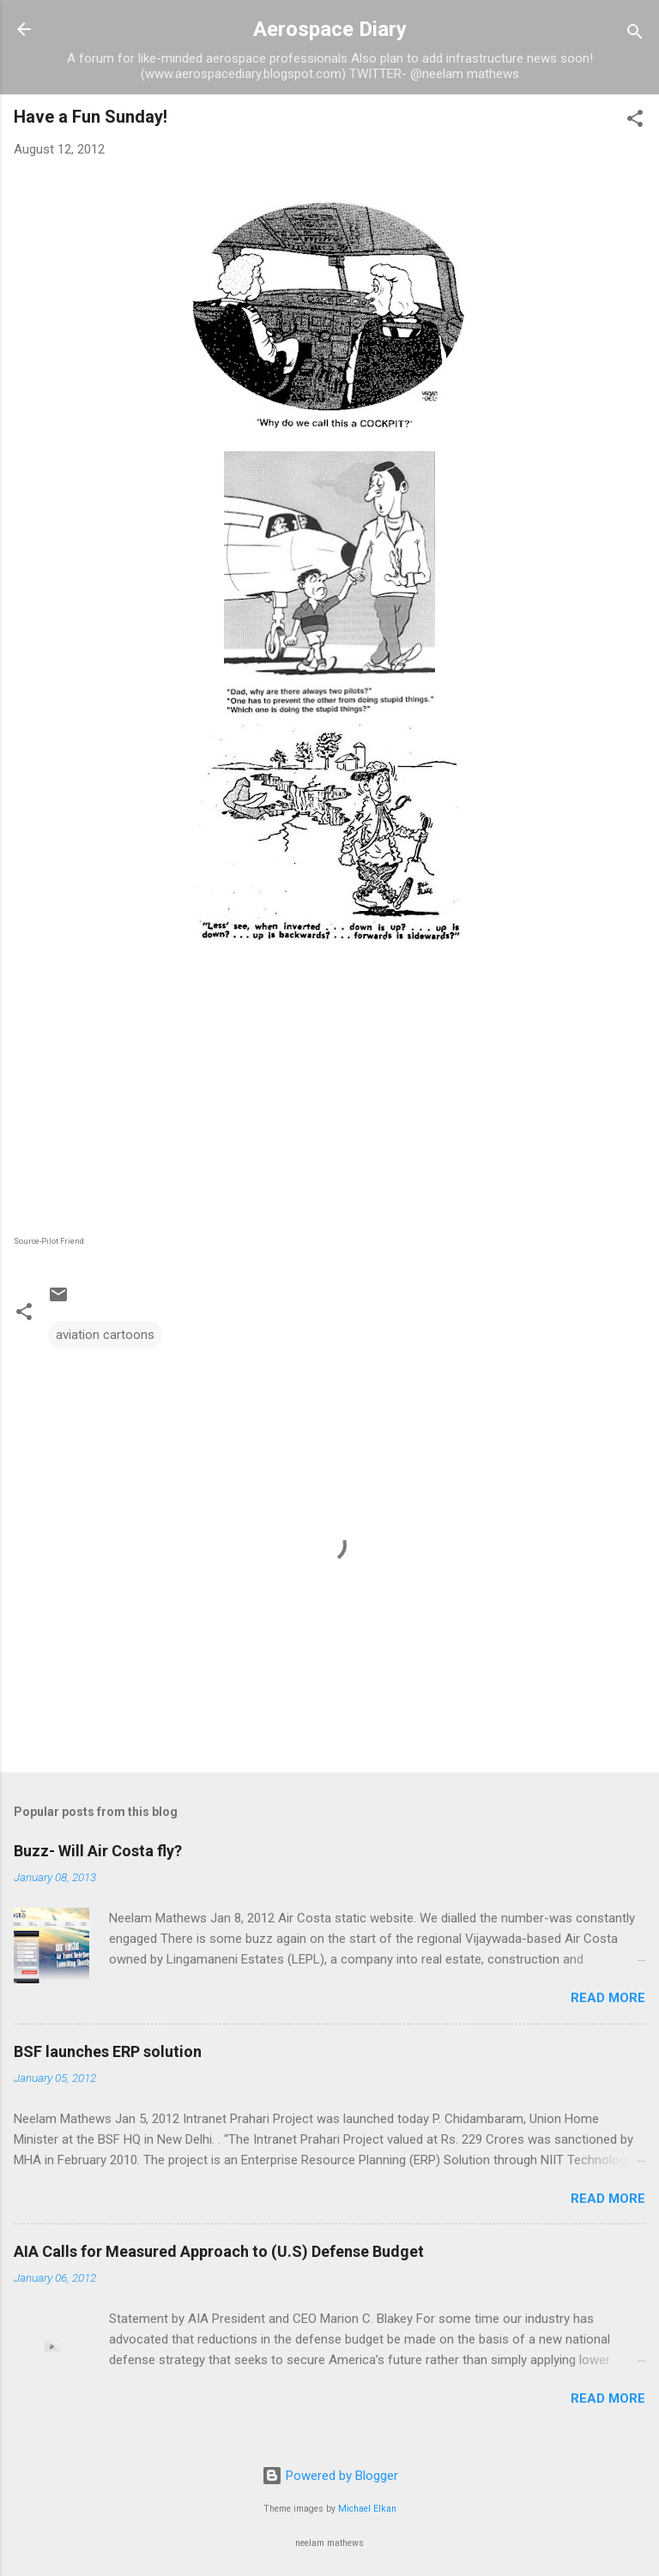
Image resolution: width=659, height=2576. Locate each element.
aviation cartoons (105, 1334)
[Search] (635, 35)
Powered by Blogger (330, 2475)
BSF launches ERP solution (108, 2051)
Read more (608, 1998)
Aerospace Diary (330, 29)
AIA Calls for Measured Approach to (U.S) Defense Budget (219, 2251)
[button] (635, 121)
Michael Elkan (367, 2508)
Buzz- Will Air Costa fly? (98, 1851)
